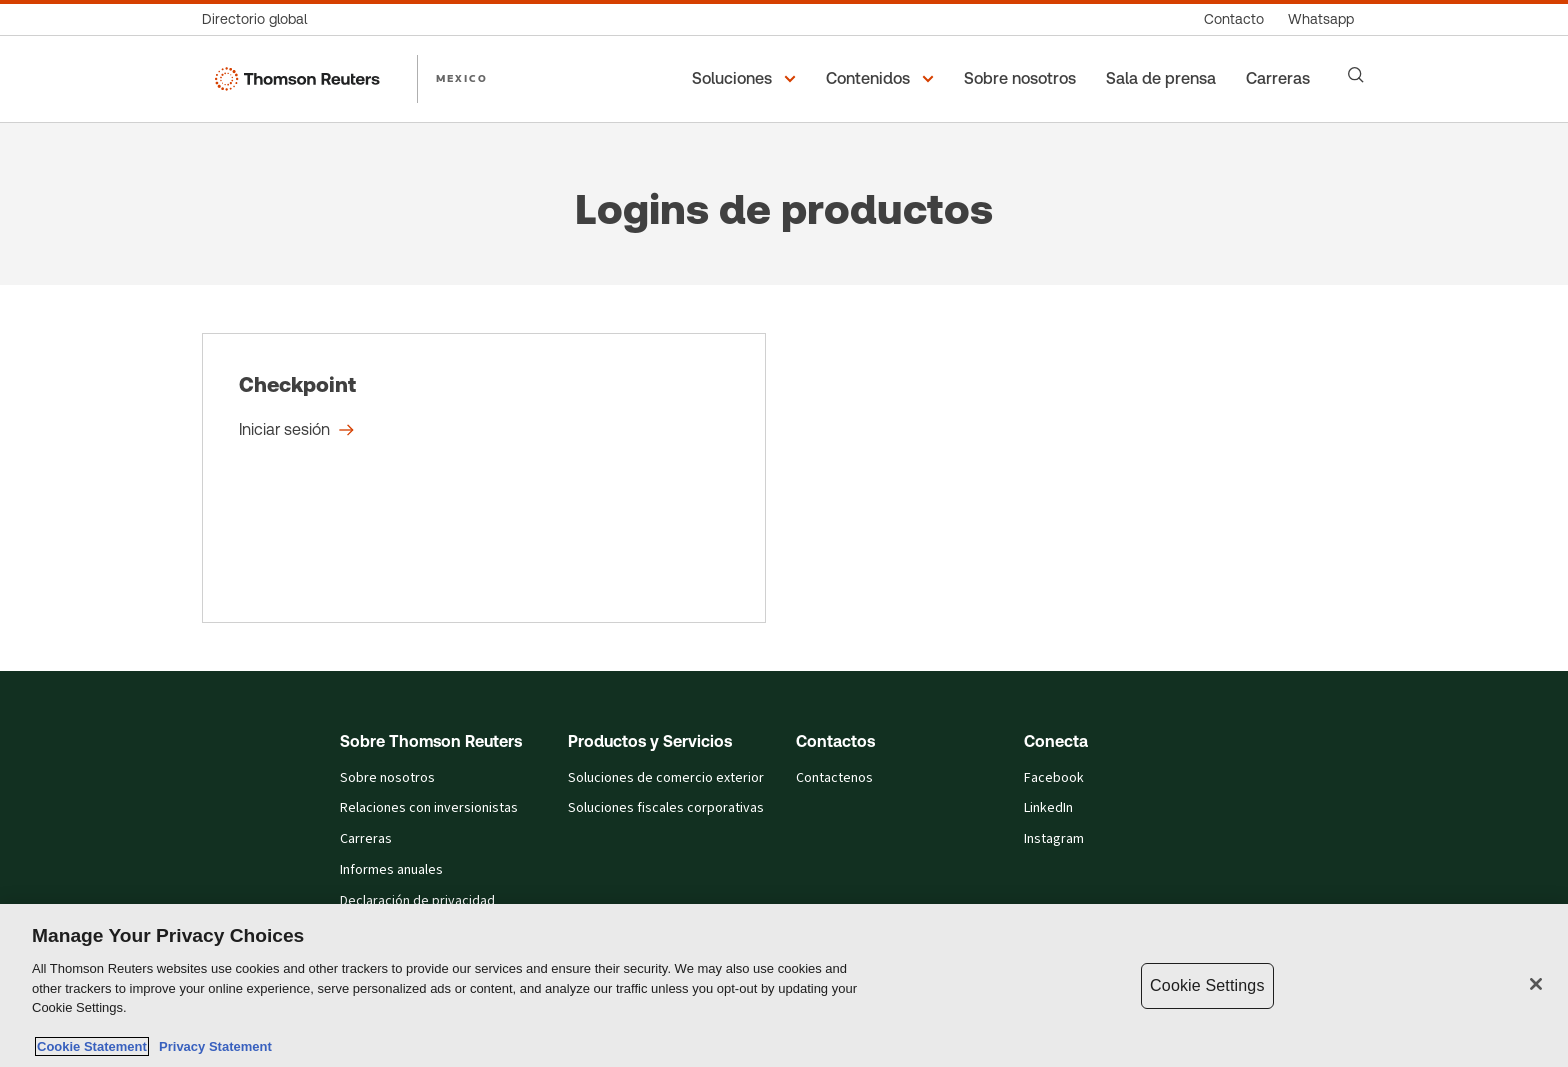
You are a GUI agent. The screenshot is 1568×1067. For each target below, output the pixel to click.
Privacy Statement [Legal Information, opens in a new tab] (212, 1046)
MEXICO (462, 78)
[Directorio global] (260, 19)
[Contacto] (1234, 19)
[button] (747, 79)
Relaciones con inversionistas (429, 808)
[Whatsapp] (1321, 19)
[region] (784, 985)
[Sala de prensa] (1164, 79)
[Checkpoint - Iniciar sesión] (484, 478)
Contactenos (834, 778)
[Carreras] (1281, 79)
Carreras (366, 839)
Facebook (1054, 778)
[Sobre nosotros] (1023, 79)
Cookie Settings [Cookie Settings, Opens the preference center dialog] (1207, 985)
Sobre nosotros (387, 778)
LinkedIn (1048, 808)
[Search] (1356, 75)
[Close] (1536, 984)
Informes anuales (391, 870)
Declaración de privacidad (417, 901)
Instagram (1054, 839)
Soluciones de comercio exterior (666, 778)
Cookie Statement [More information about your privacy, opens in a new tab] (92, 1046)
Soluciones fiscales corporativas (666, 808)
